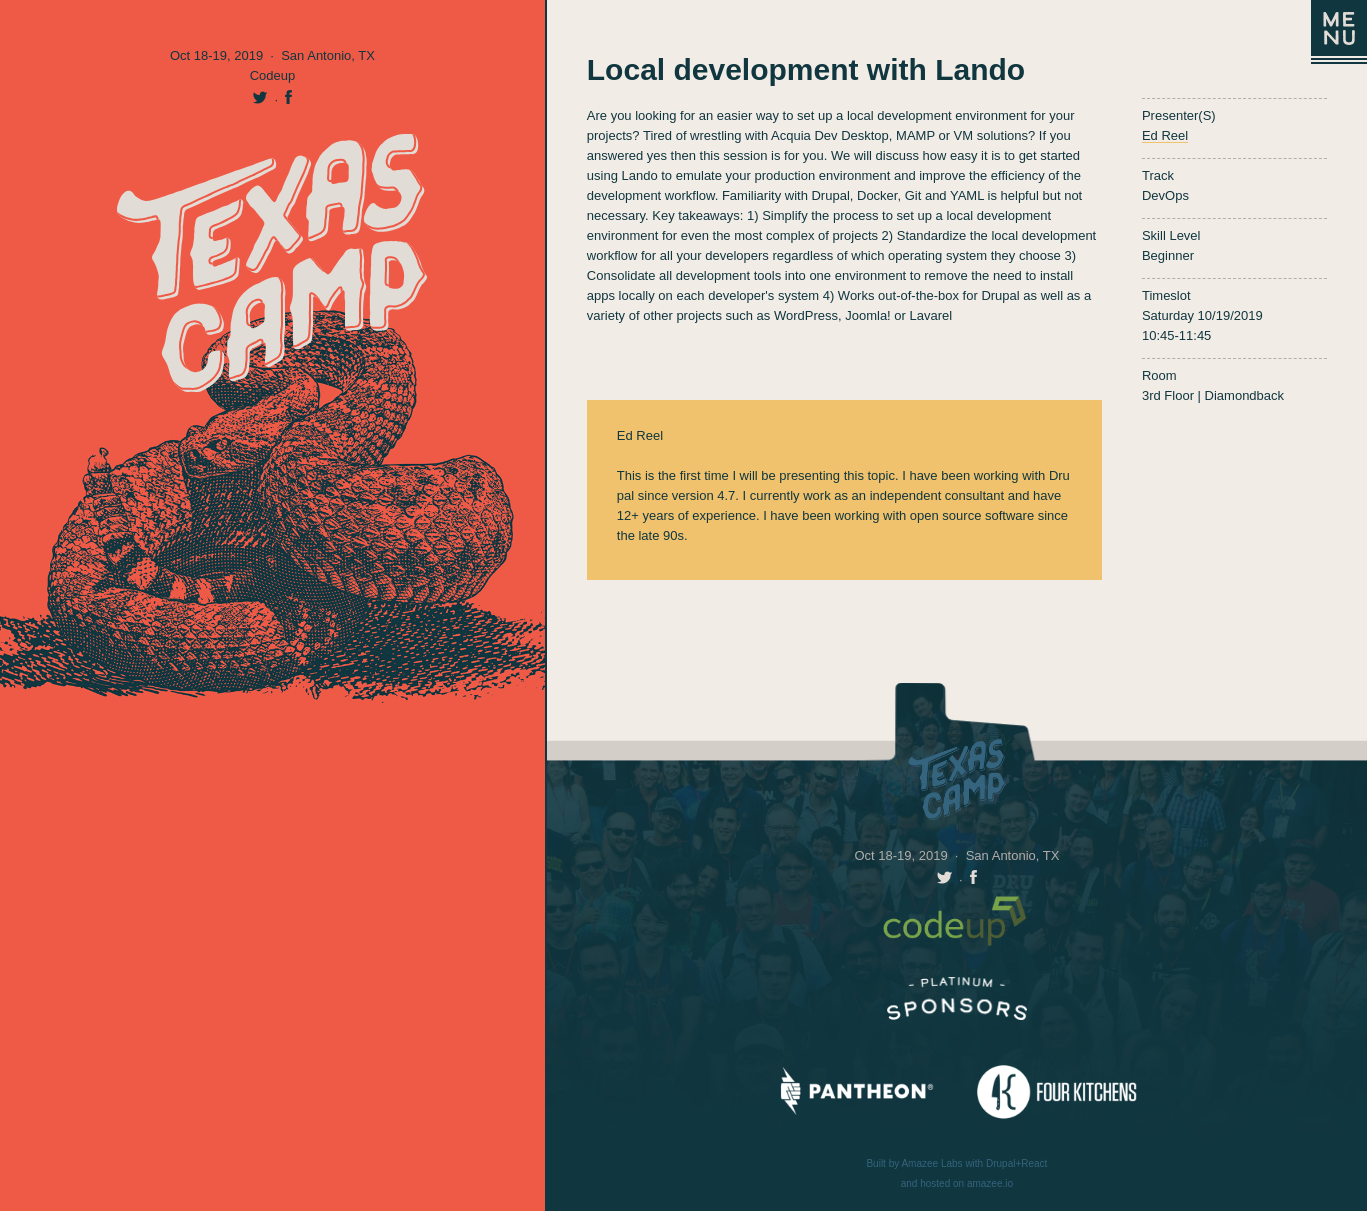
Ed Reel (1165, 135)
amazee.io (990, 1183)
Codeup (273, 75)
